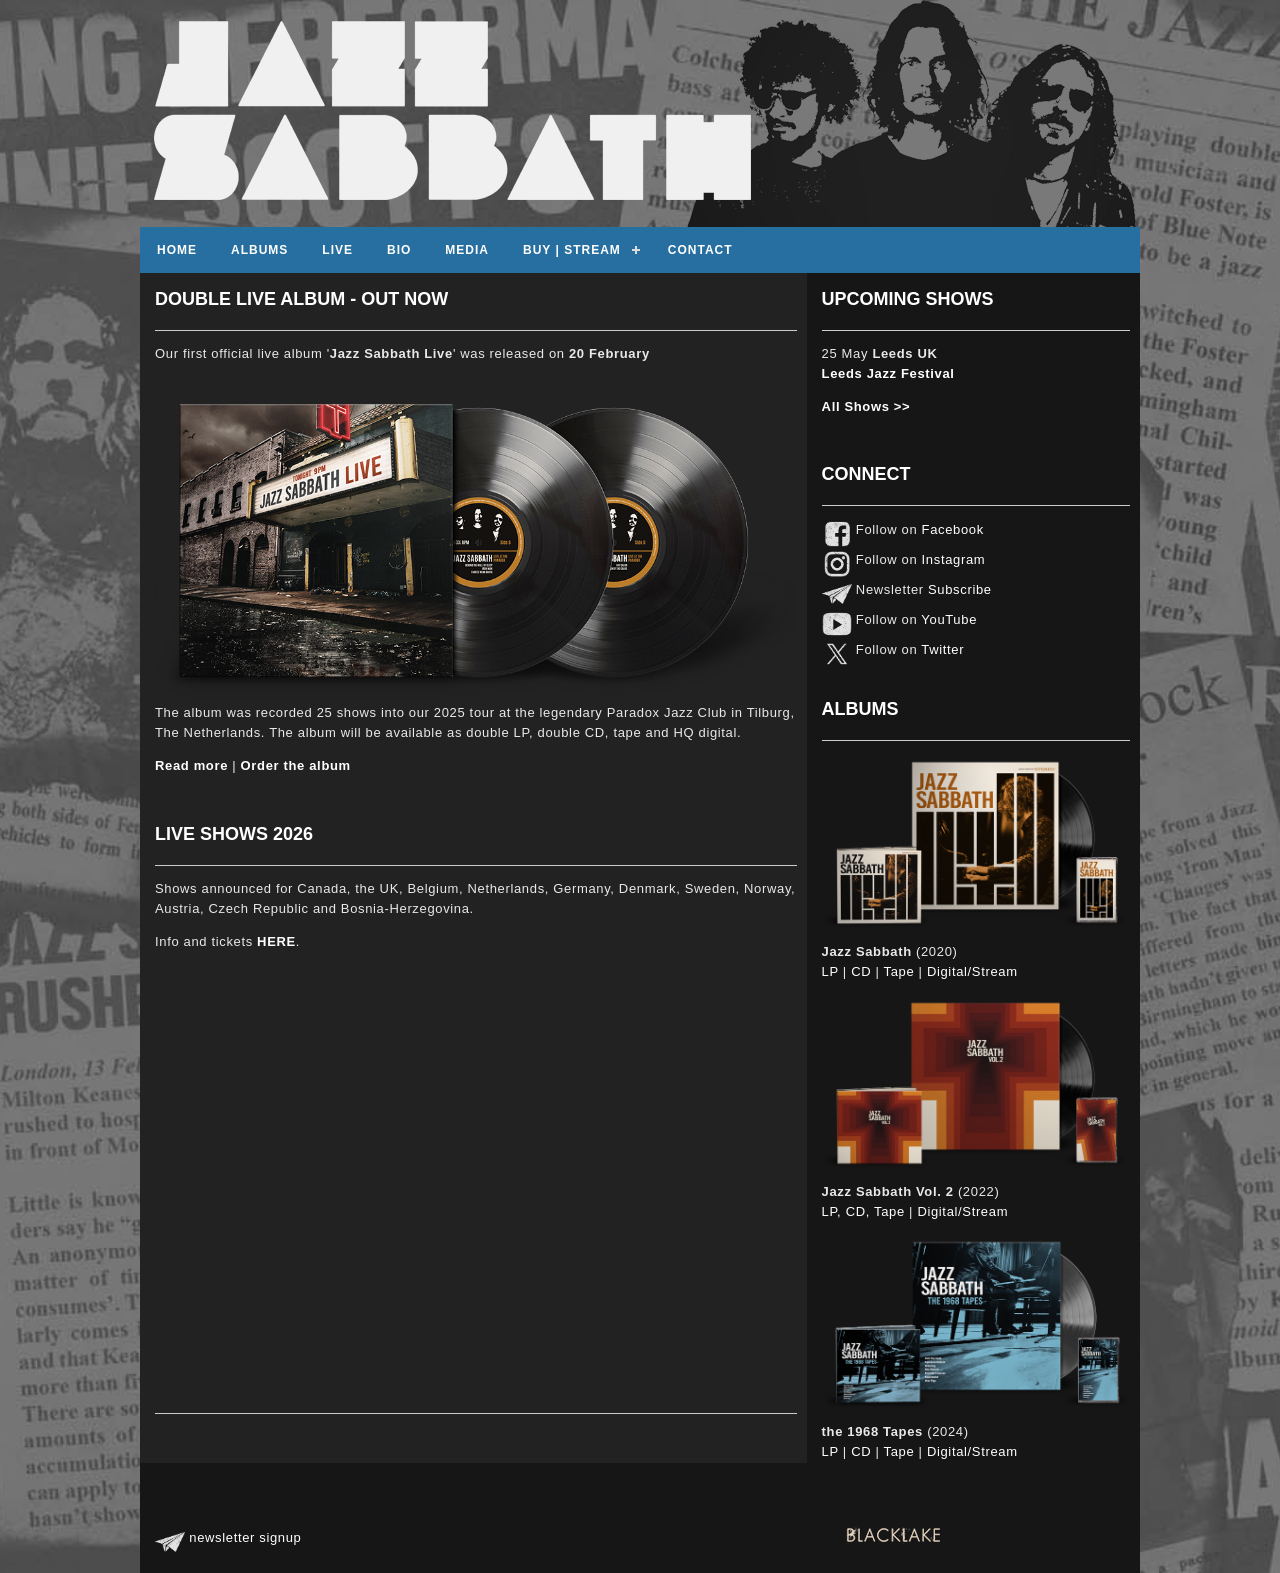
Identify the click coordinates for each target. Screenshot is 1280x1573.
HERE (276, 941)
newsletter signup (228, 1537)
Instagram (951, 559)
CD (861, 971)
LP (830, 971)
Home (177, 250)
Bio (399, 250)
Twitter (940, 649)
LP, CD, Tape (863, 1211)
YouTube (947, 619)
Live (337, 250)
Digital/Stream (972, 971)
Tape (899, 971)
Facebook (950, 529)
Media (467, 250)
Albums (259, 250)
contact (700, 250)
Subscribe (958, 589)
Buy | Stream (572, 250)
